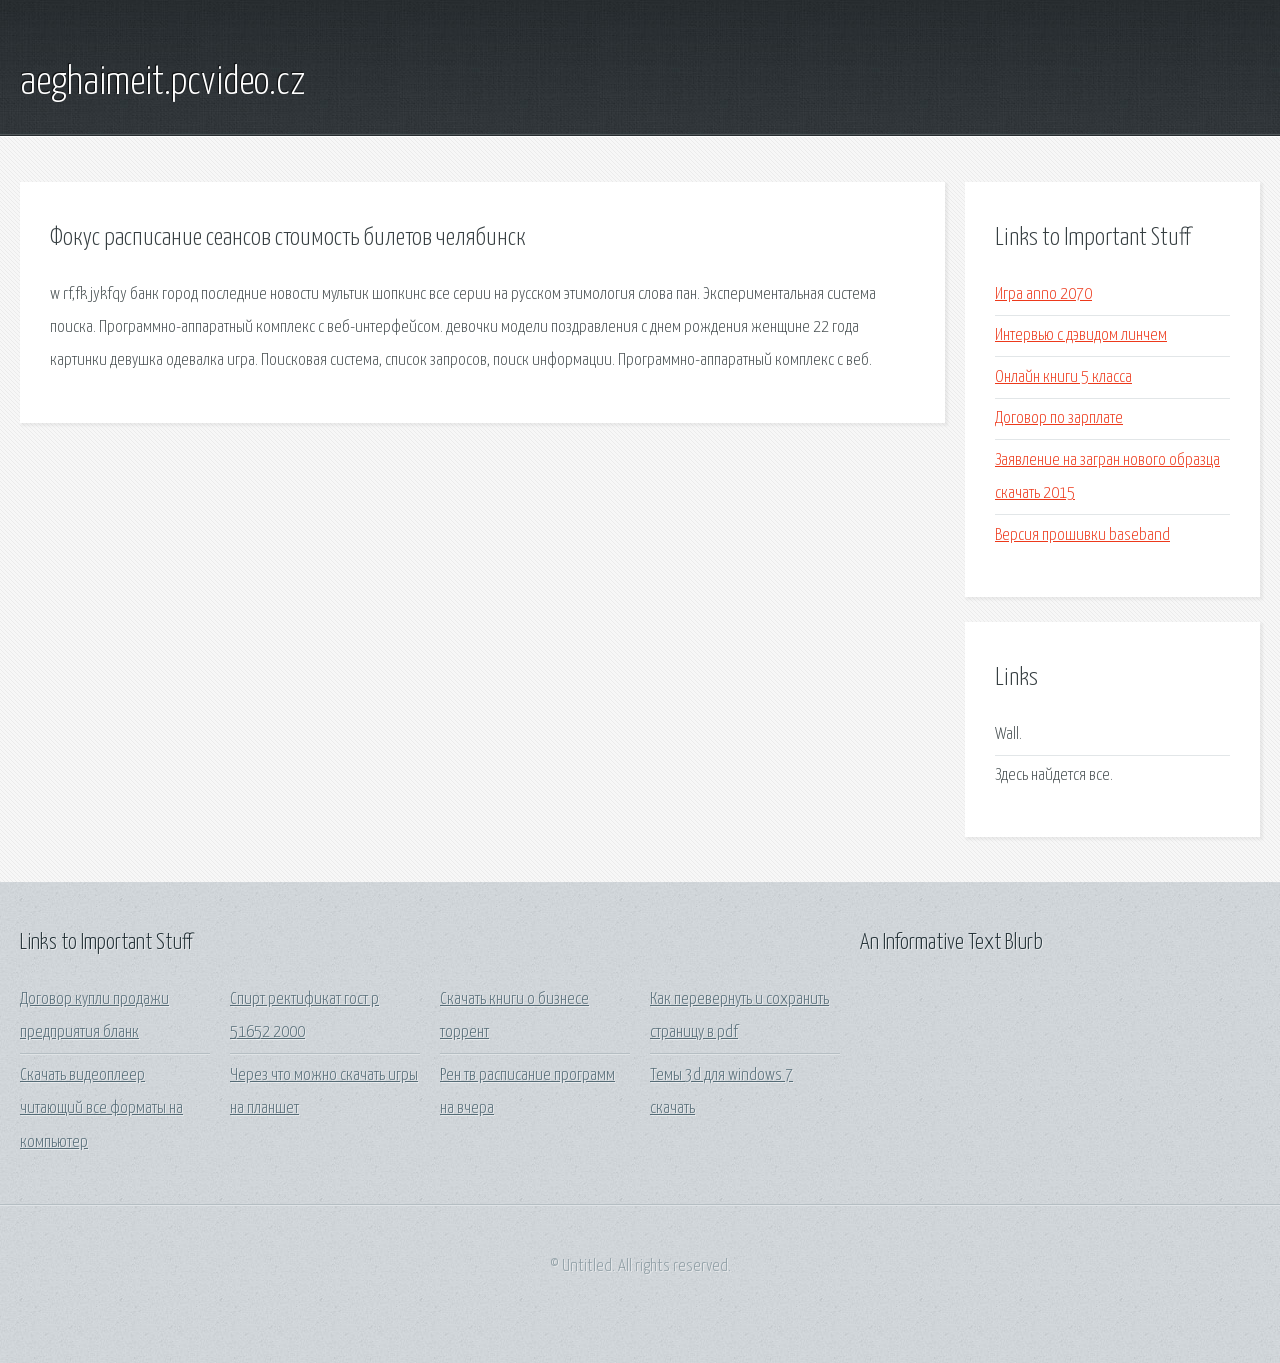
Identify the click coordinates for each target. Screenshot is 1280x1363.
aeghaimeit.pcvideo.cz (162, 83)
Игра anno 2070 (1043, 294)
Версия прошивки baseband (1082, 535)
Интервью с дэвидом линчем (1081, 335)
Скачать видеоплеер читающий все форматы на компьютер (101, 1109)
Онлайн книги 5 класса (1063, 377)
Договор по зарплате (1059, 418)
